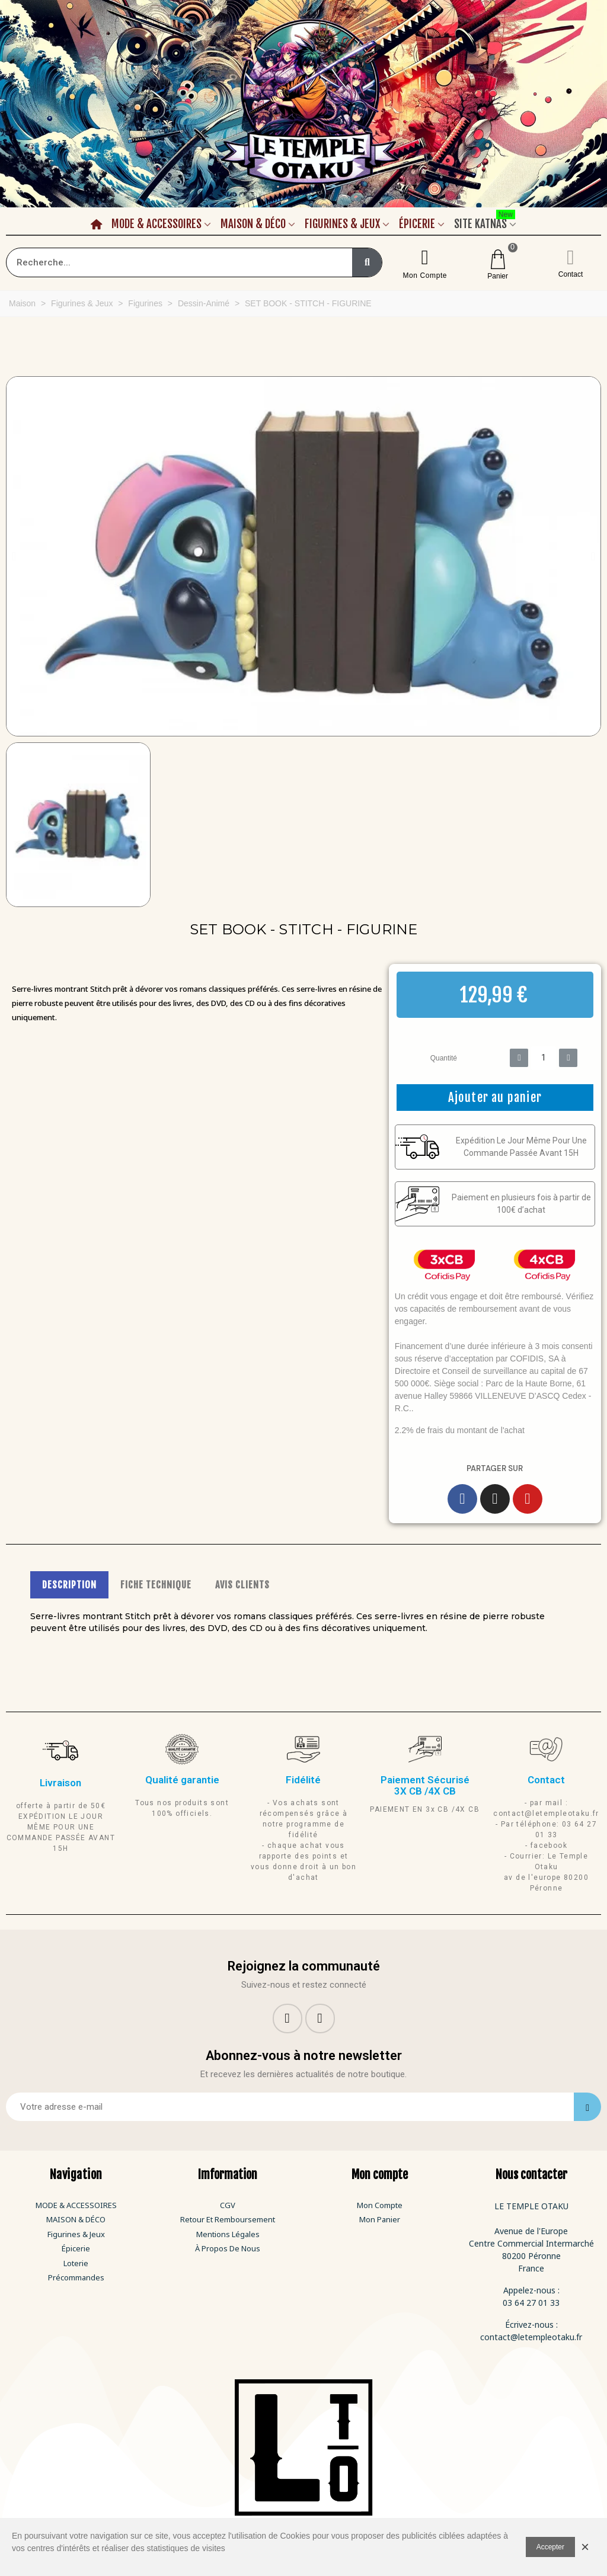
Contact (570, 274)
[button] (14, 556)
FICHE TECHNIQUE (155, 1585)
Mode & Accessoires (156, 224)
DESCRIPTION (69, 1585)
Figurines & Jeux (342, 224)
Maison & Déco (253, 224)
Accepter (550, 2547)
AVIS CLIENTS (242, 1585)
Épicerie (417, 224)
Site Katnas (484, 222)
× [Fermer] (585, 2547)
